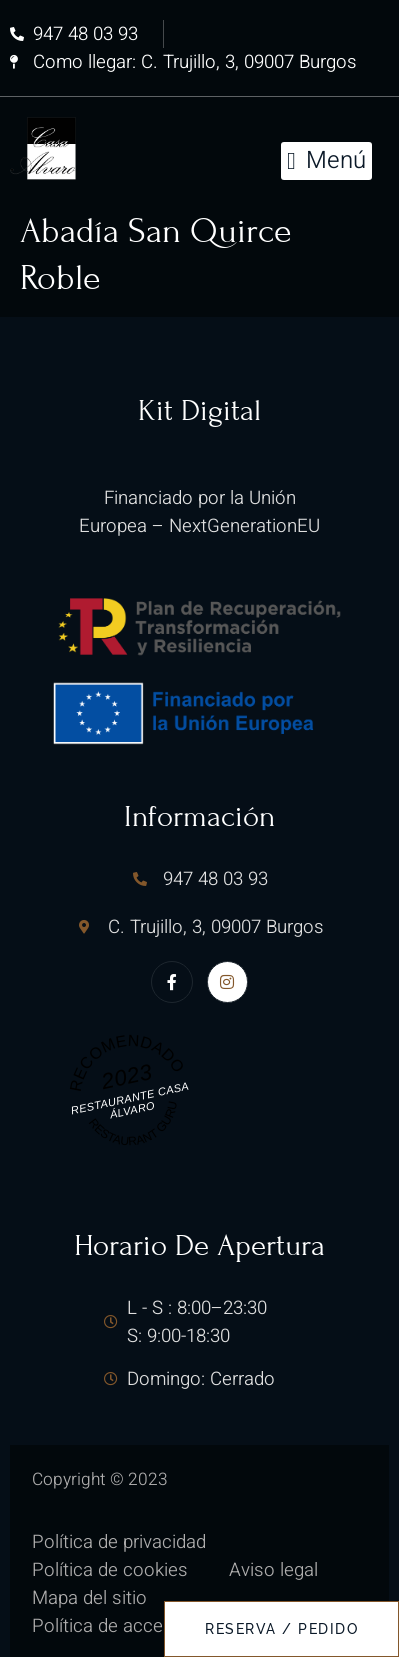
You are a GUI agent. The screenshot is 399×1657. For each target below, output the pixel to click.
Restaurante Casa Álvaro (129, 1099)
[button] (326, 161)
